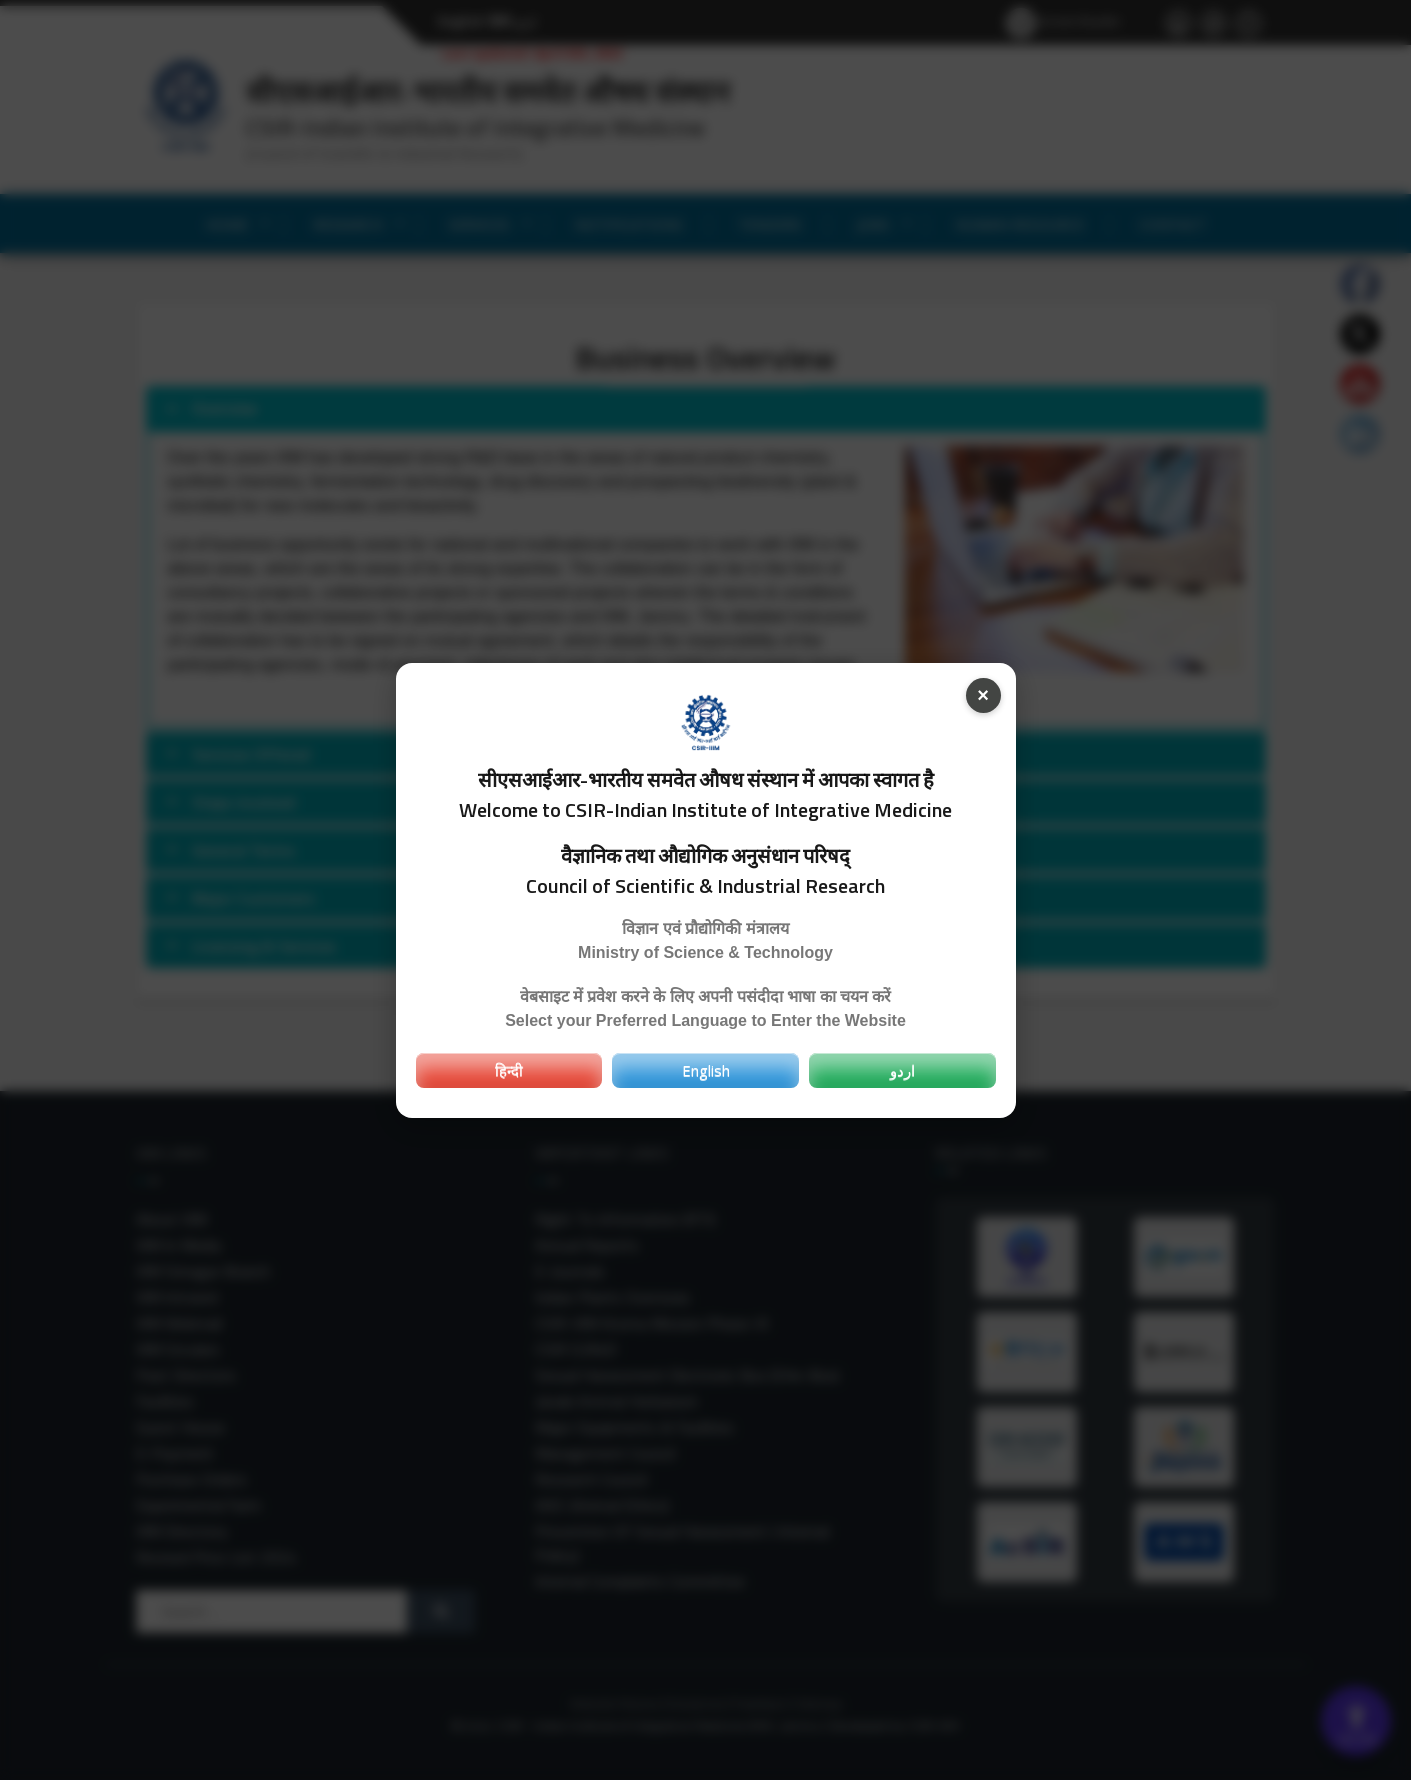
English (706, 1070)
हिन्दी (509, 1070)
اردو (902, 1070)
